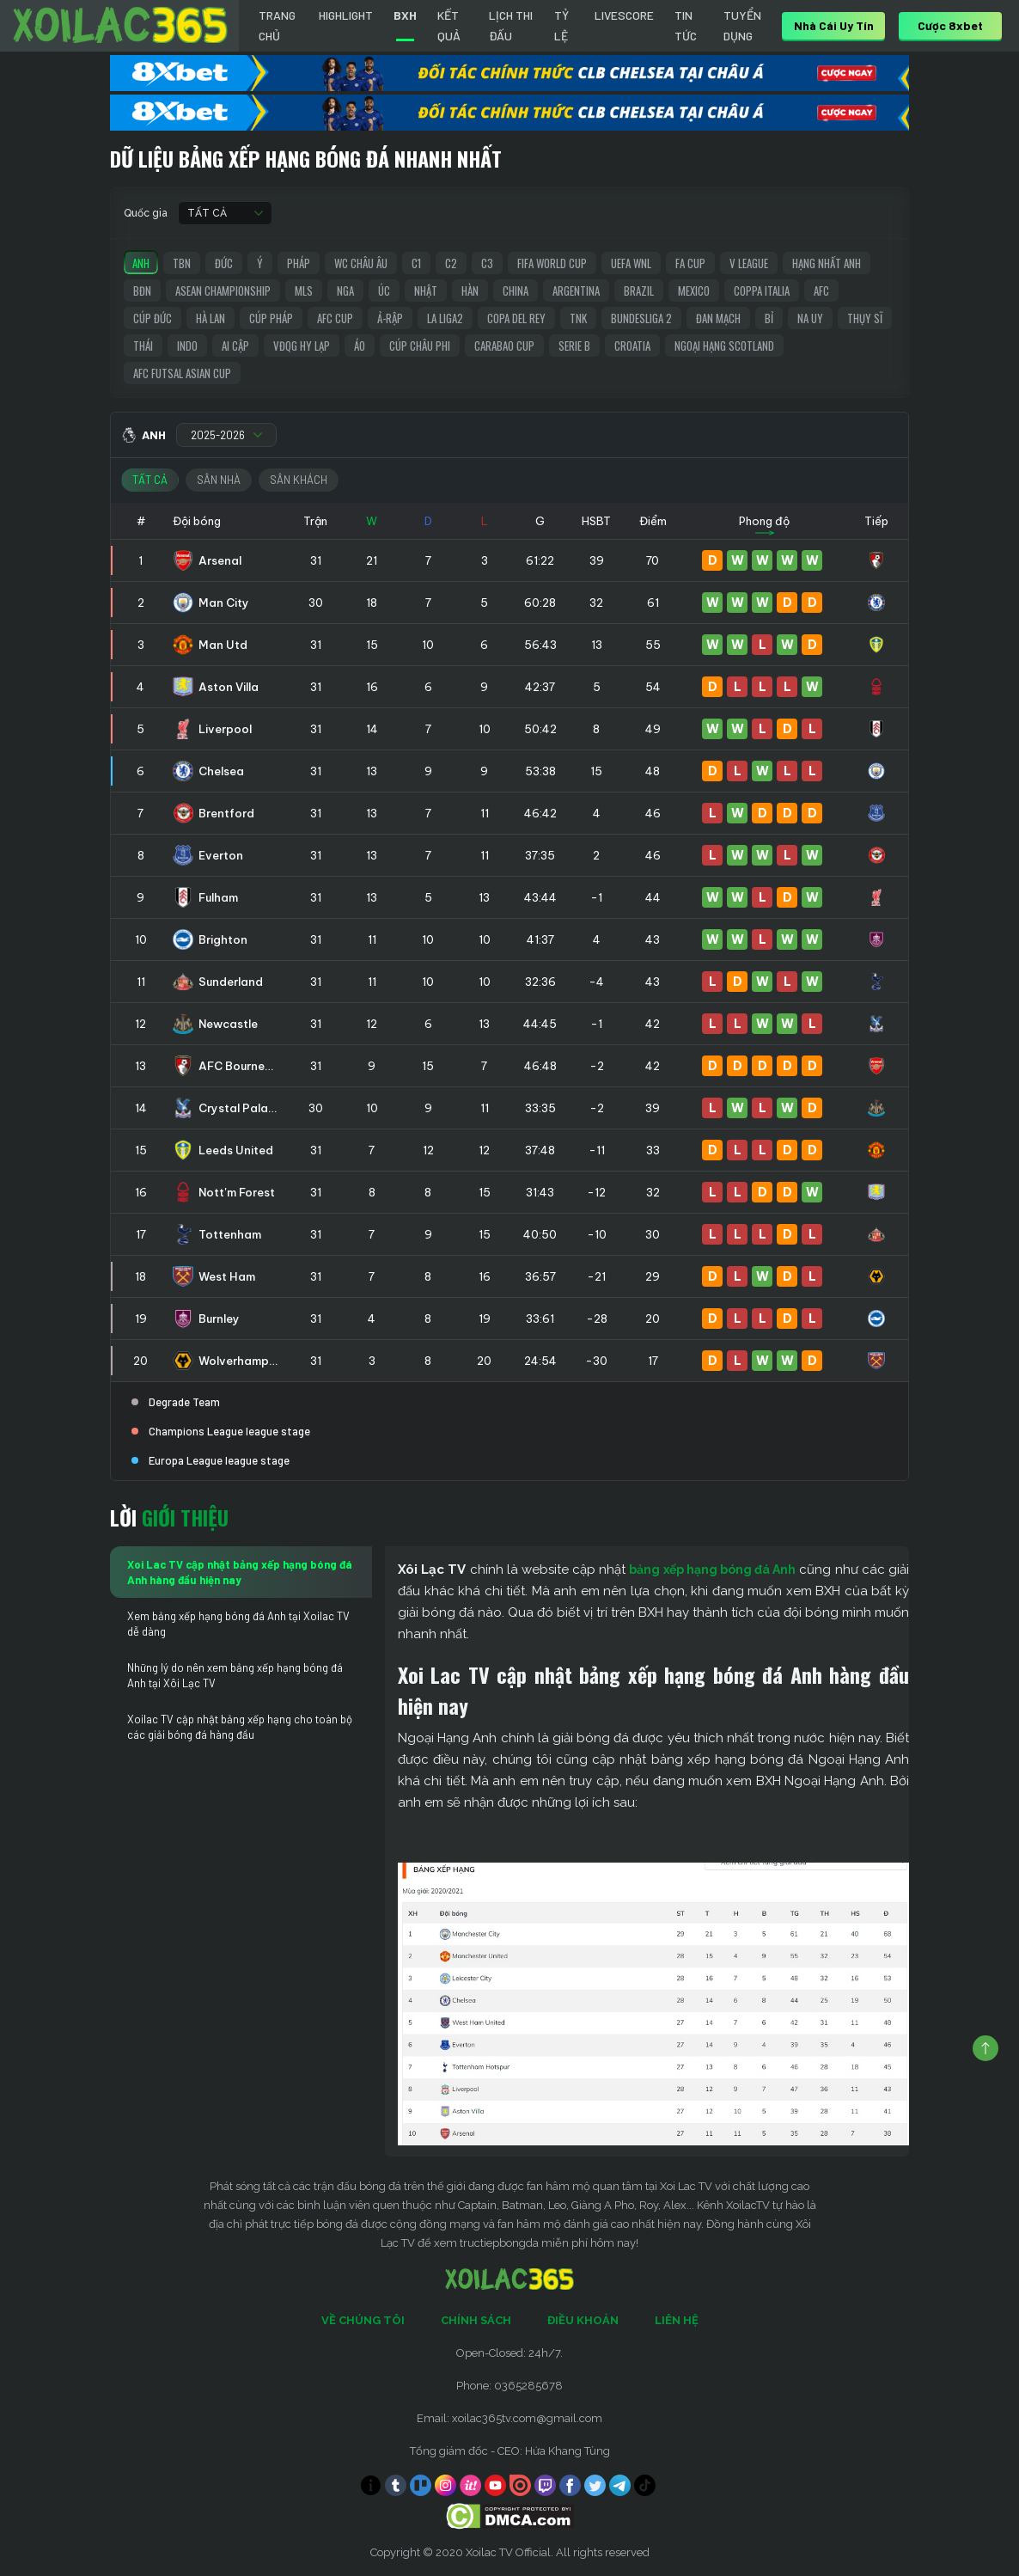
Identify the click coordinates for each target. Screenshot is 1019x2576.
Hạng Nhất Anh (826, 263)
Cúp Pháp (271, 318)
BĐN (142, 290)
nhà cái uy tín (834, 25)
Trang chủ (277, 25)
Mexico (694, 290)
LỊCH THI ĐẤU (511, 25)
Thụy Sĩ (864, 318)
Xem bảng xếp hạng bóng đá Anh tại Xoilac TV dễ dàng (238, 1623)
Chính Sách (476, 2320)
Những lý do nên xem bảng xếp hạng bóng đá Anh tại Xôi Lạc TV (235, 1675)
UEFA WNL (631, 263)
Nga (345, 290)
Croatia (632, 345)
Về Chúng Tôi (363, 2320)
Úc (384, 290)
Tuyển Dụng (742, 25)
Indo (187, 345)
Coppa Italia (762, 290)
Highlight (346, 15)
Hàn (470, 290)
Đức (224, 263)
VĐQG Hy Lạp (301, 345)
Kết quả (449, 25)
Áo (359, 345)
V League (748, 263)
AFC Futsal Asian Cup (182, 373)
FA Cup (690, 263)
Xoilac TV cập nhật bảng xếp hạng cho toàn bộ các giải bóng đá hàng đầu (239, 1726)
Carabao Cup (504, 345)
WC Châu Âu (360, 263)
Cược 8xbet (950, 25)
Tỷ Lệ (561, 25)
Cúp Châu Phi (419, 345)
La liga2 (445, 318)
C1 (416, 263)
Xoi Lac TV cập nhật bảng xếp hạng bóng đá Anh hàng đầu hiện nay (239, 1572)
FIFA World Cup (552, 263)
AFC (821, 290)
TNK (578, 318)
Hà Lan (210, 318)
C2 (451, 263)
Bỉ (769, 318)
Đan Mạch (718, 318)
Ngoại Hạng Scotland (724, 345)
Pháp (298, 263)
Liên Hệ (677, 2320)
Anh (140, 263)
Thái (143, 345)
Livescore (624, 15)
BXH (405, 15)
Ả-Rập (390, 318)
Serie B (574, 345)
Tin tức (685, 25)
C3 (487, 263)
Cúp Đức (152, 318)
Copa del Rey (516, 318)
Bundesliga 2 (641, 318)
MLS (304, 290)
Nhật (425, 290)
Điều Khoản (583, 2320)
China (515, 290)
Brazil (639, 290)
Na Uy (810, 318)
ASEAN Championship (223, 290)
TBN (182, 263)
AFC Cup (335, 318)
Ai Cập (235, 345)
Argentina (576, 290)
